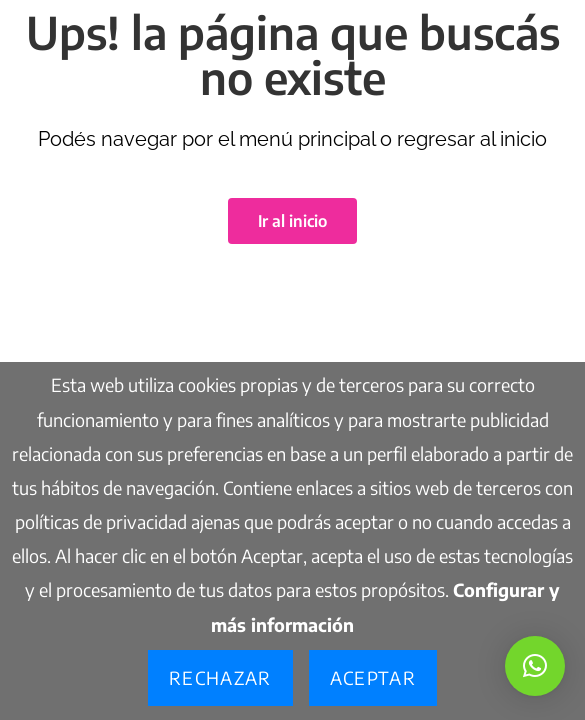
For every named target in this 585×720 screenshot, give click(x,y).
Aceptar (373, 677)
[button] (535, 666)
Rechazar (220, 677)
